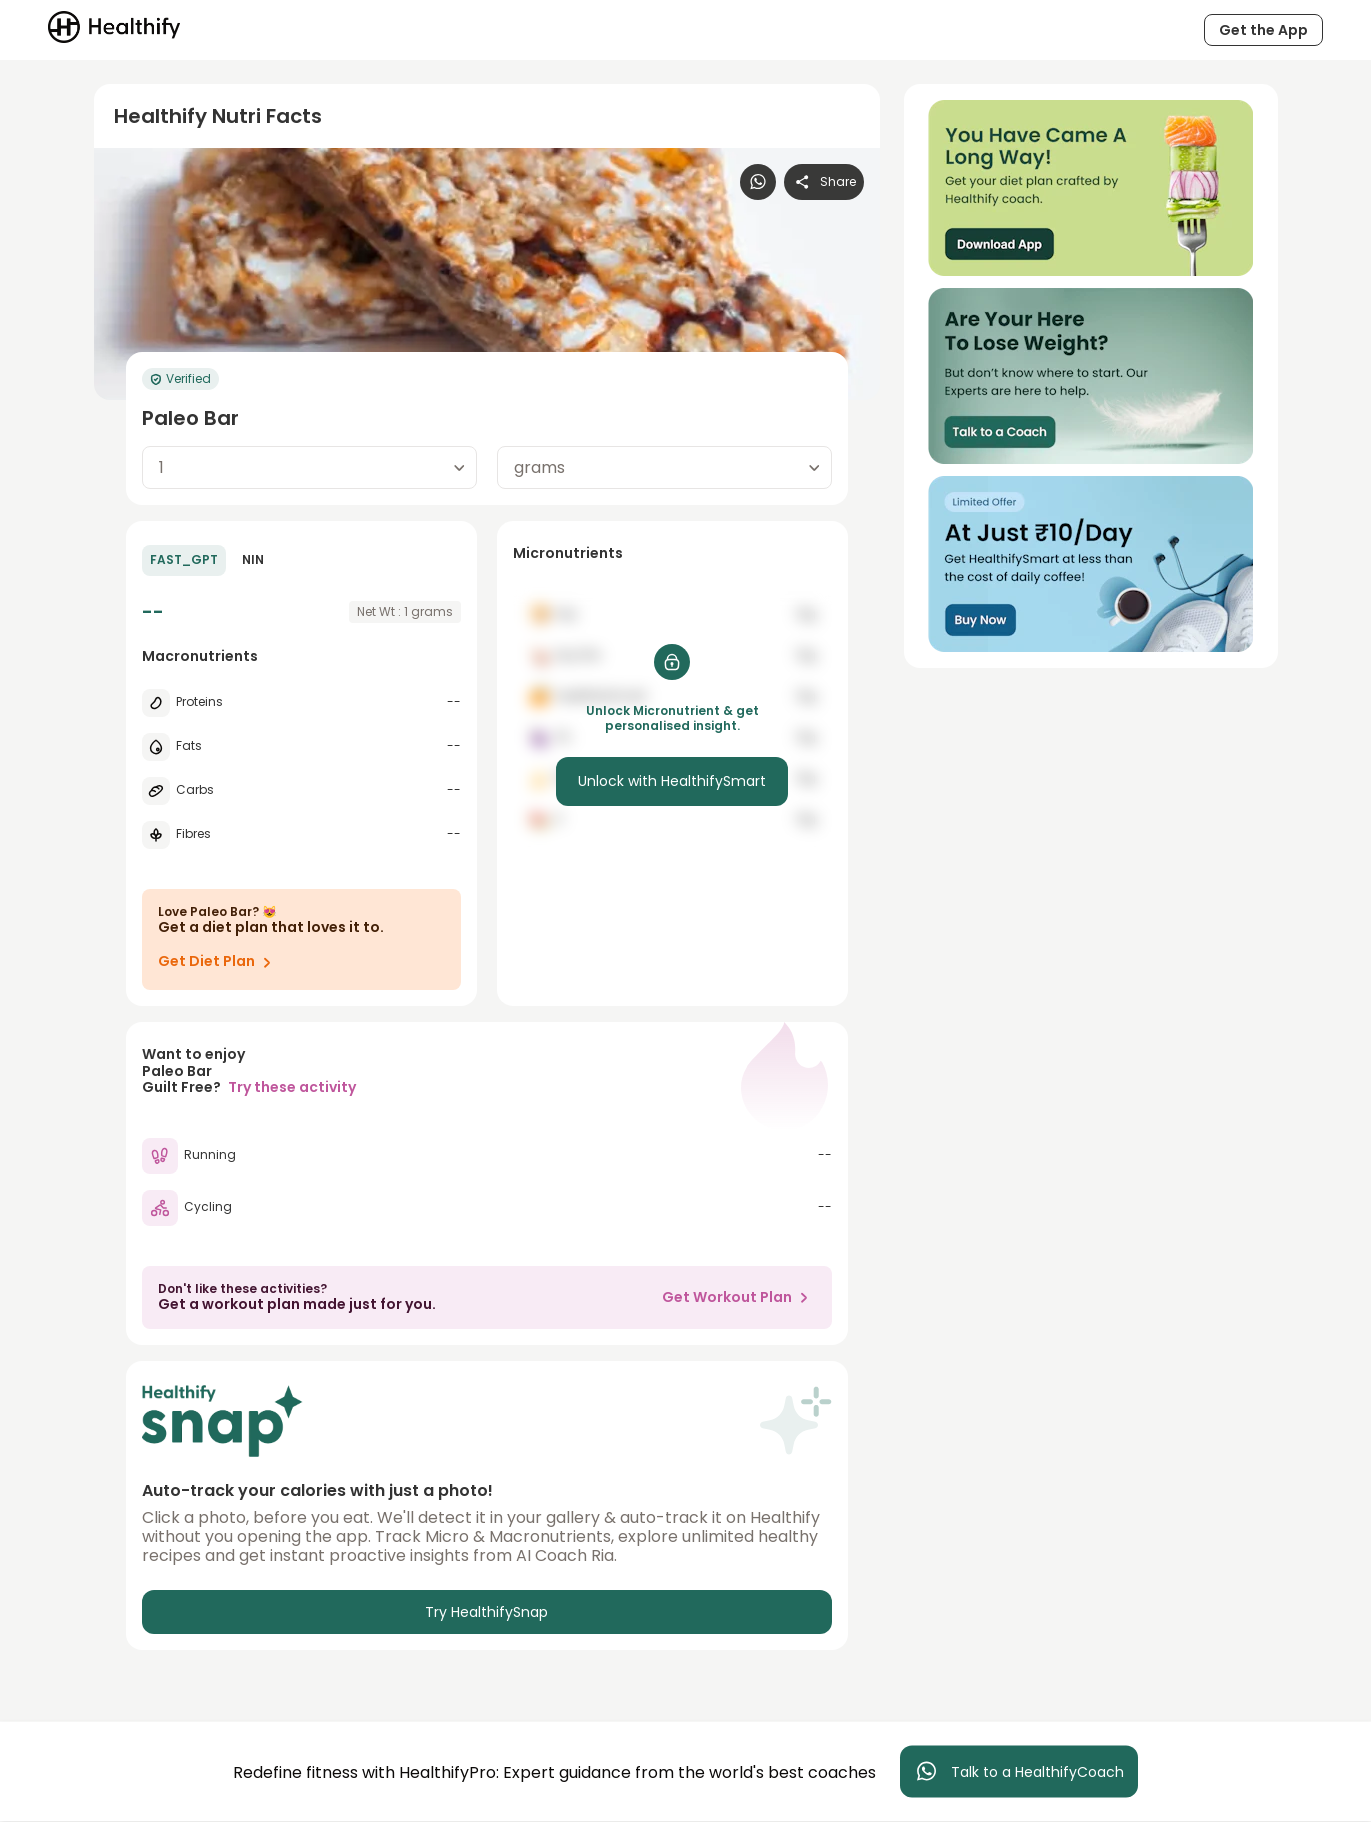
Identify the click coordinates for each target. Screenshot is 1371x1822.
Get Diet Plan (218, 962)
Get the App (1263, 30)
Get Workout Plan (739, 1297)
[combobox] (309, 467)
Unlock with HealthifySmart (672, 781)
